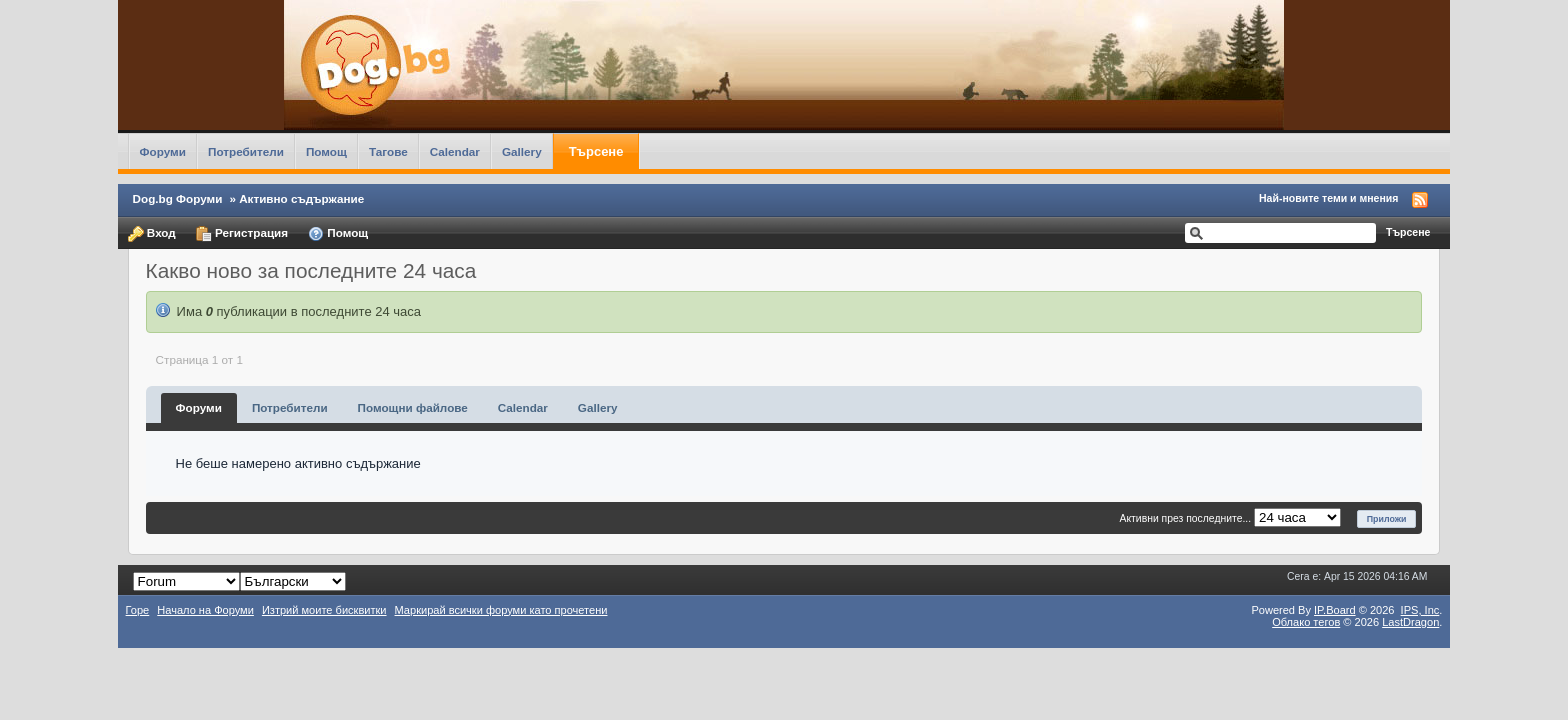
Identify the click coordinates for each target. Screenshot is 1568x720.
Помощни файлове (413, 407)
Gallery (522, 151)
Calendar (455, 151)
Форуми (163, 151)
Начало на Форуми (205, 610)
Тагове (388, 151)
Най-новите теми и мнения (1328, 198)
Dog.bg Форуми (178, 198)
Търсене (596, 151)
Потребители (246, 151)
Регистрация (242, 234)
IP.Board (1335, 610)
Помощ (326, 151)
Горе (138, 610)
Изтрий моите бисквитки (324, 610)
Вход (152, 234)
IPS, (1420, 610)
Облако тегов (1306, 622)
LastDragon (1410, 622)
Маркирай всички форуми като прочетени (501, 610)
